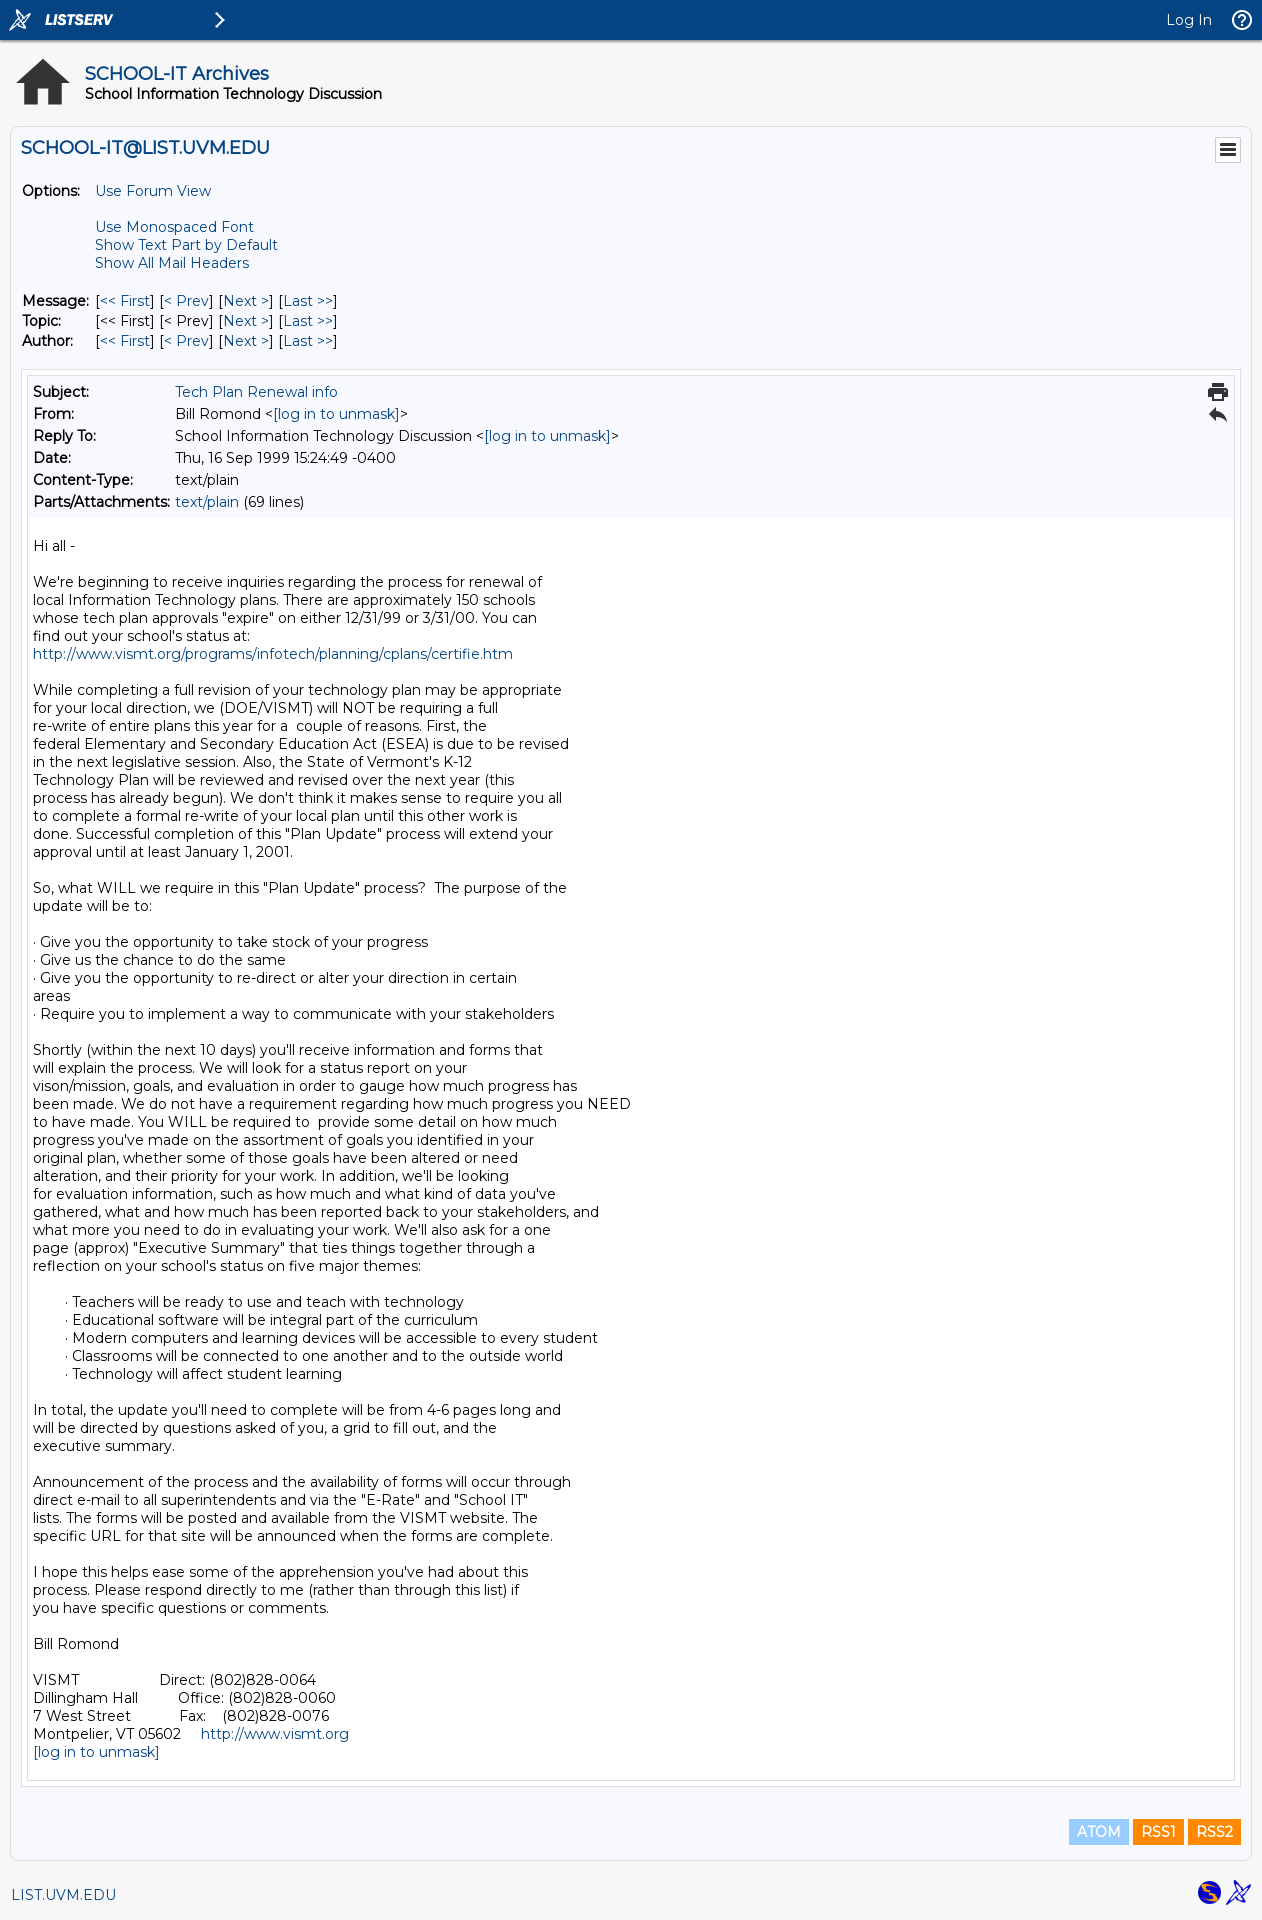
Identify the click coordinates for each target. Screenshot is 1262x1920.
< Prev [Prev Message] (186, 301)
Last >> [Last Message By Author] (308, 341)
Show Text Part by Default (186, 245)
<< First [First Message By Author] (125, 341)
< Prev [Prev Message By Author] (186, 341)
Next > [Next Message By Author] (246, 341)
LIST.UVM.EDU (63, 1895)
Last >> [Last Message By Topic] (308, 321)
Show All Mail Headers (172, 263)
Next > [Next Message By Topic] (246, 321)
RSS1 (1158, 1832)
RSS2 (1214, 1832)
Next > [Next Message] (246, 301)
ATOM (1099, 1832)
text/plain (207, 502)
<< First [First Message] (125, 301)
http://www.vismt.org (275, 1734)
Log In (1189, 20)
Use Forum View (153, 191)
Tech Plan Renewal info (256, 392)
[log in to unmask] (336, 414)
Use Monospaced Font (174, 227)
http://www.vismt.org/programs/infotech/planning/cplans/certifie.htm (273, 654)
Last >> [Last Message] (308, 301)
